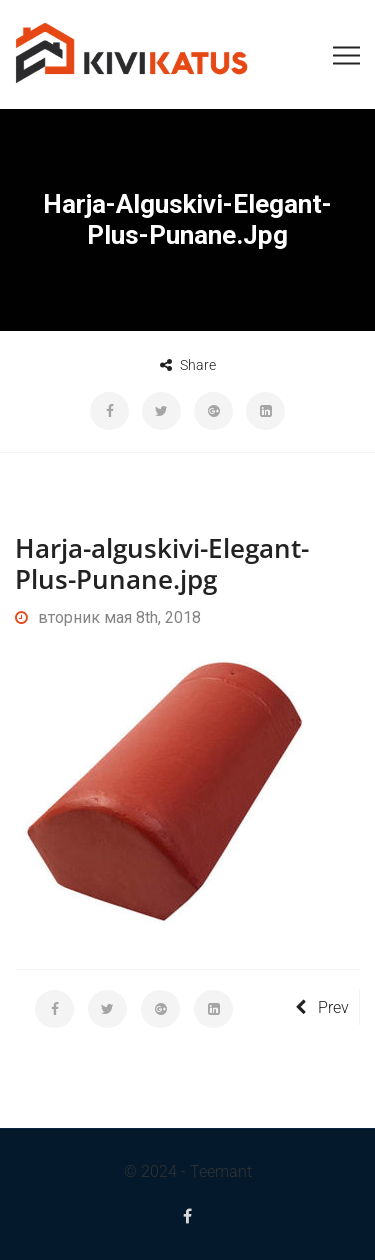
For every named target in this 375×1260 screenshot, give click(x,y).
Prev (322, 1007)
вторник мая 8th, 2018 (108, 617)
